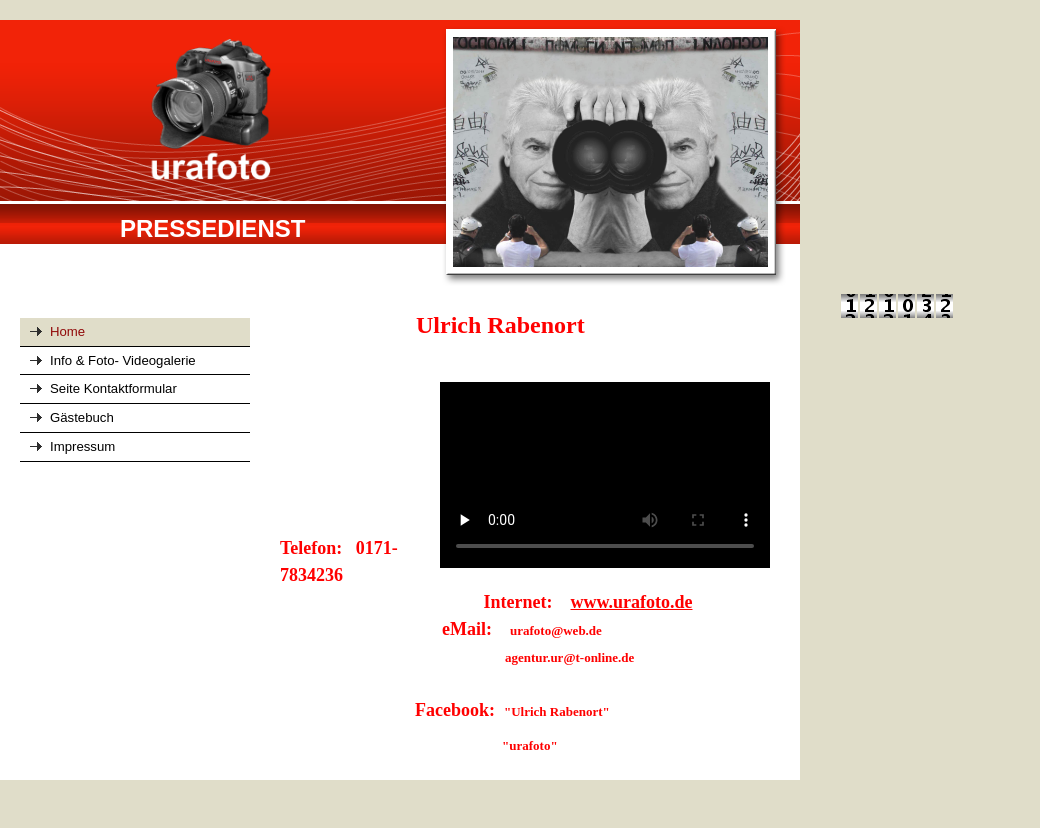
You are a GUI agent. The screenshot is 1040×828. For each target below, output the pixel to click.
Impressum (82, 446)
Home (67, 331)
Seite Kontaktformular (113, 388)
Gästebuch (82, 417)
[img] (400, 154)
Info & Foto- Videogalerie (123, 360)
